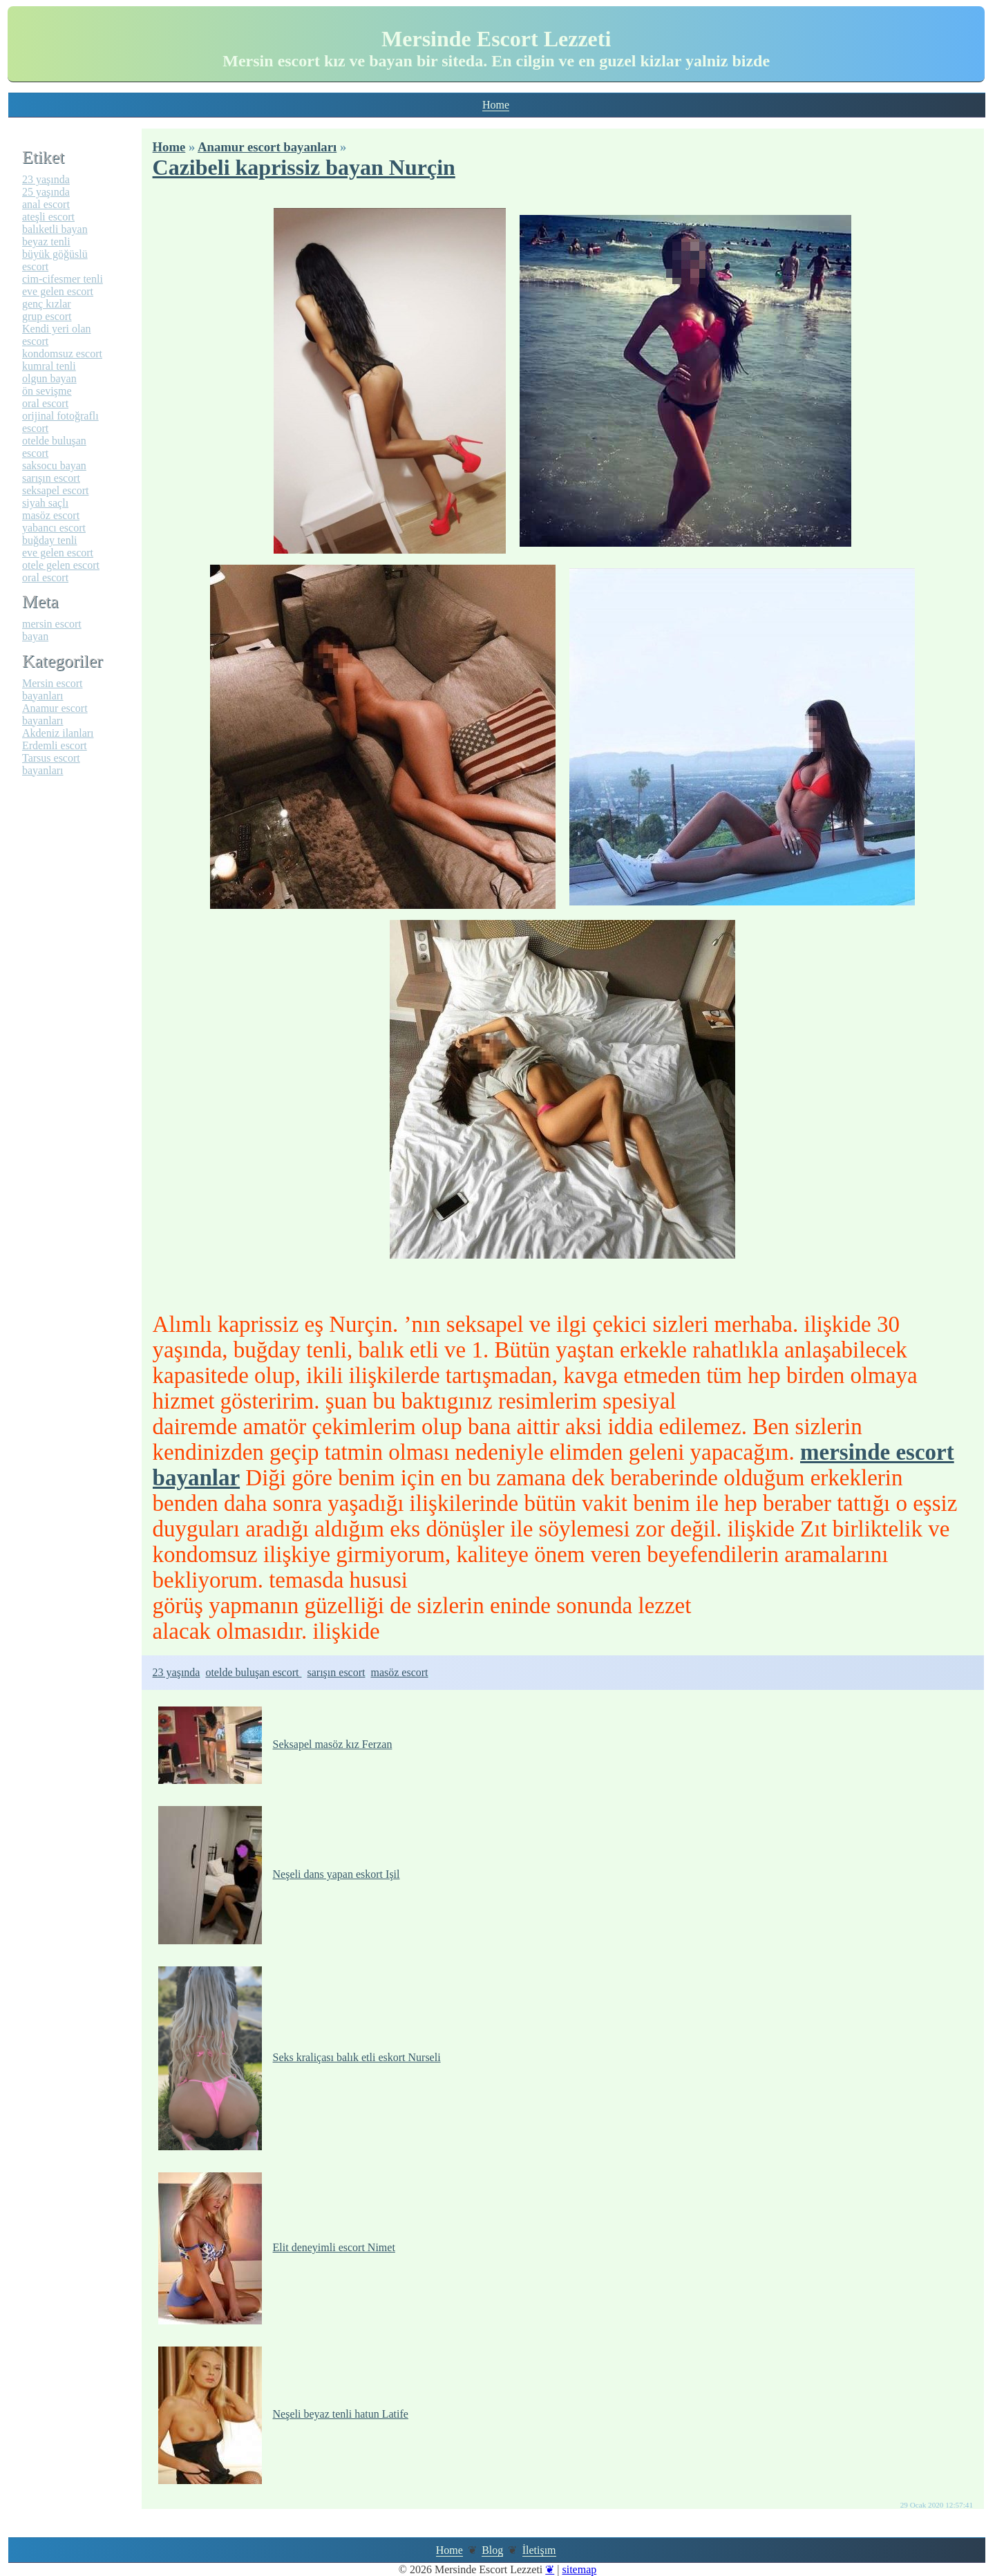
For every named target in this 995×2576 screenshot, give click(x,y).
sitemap (579, 2569)
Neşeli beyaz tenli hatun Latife (283, 2414)
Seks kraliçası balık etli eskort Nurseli (299, 2057)
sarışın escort (336, 1672)
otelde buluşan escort (253, 1672)
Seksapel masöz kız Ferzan (275, 1744)
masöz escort (399, 1672)
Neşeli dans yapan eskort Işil (279, 1874)
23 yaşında (176, 1672)
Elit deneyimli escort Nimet (276, 2247)
